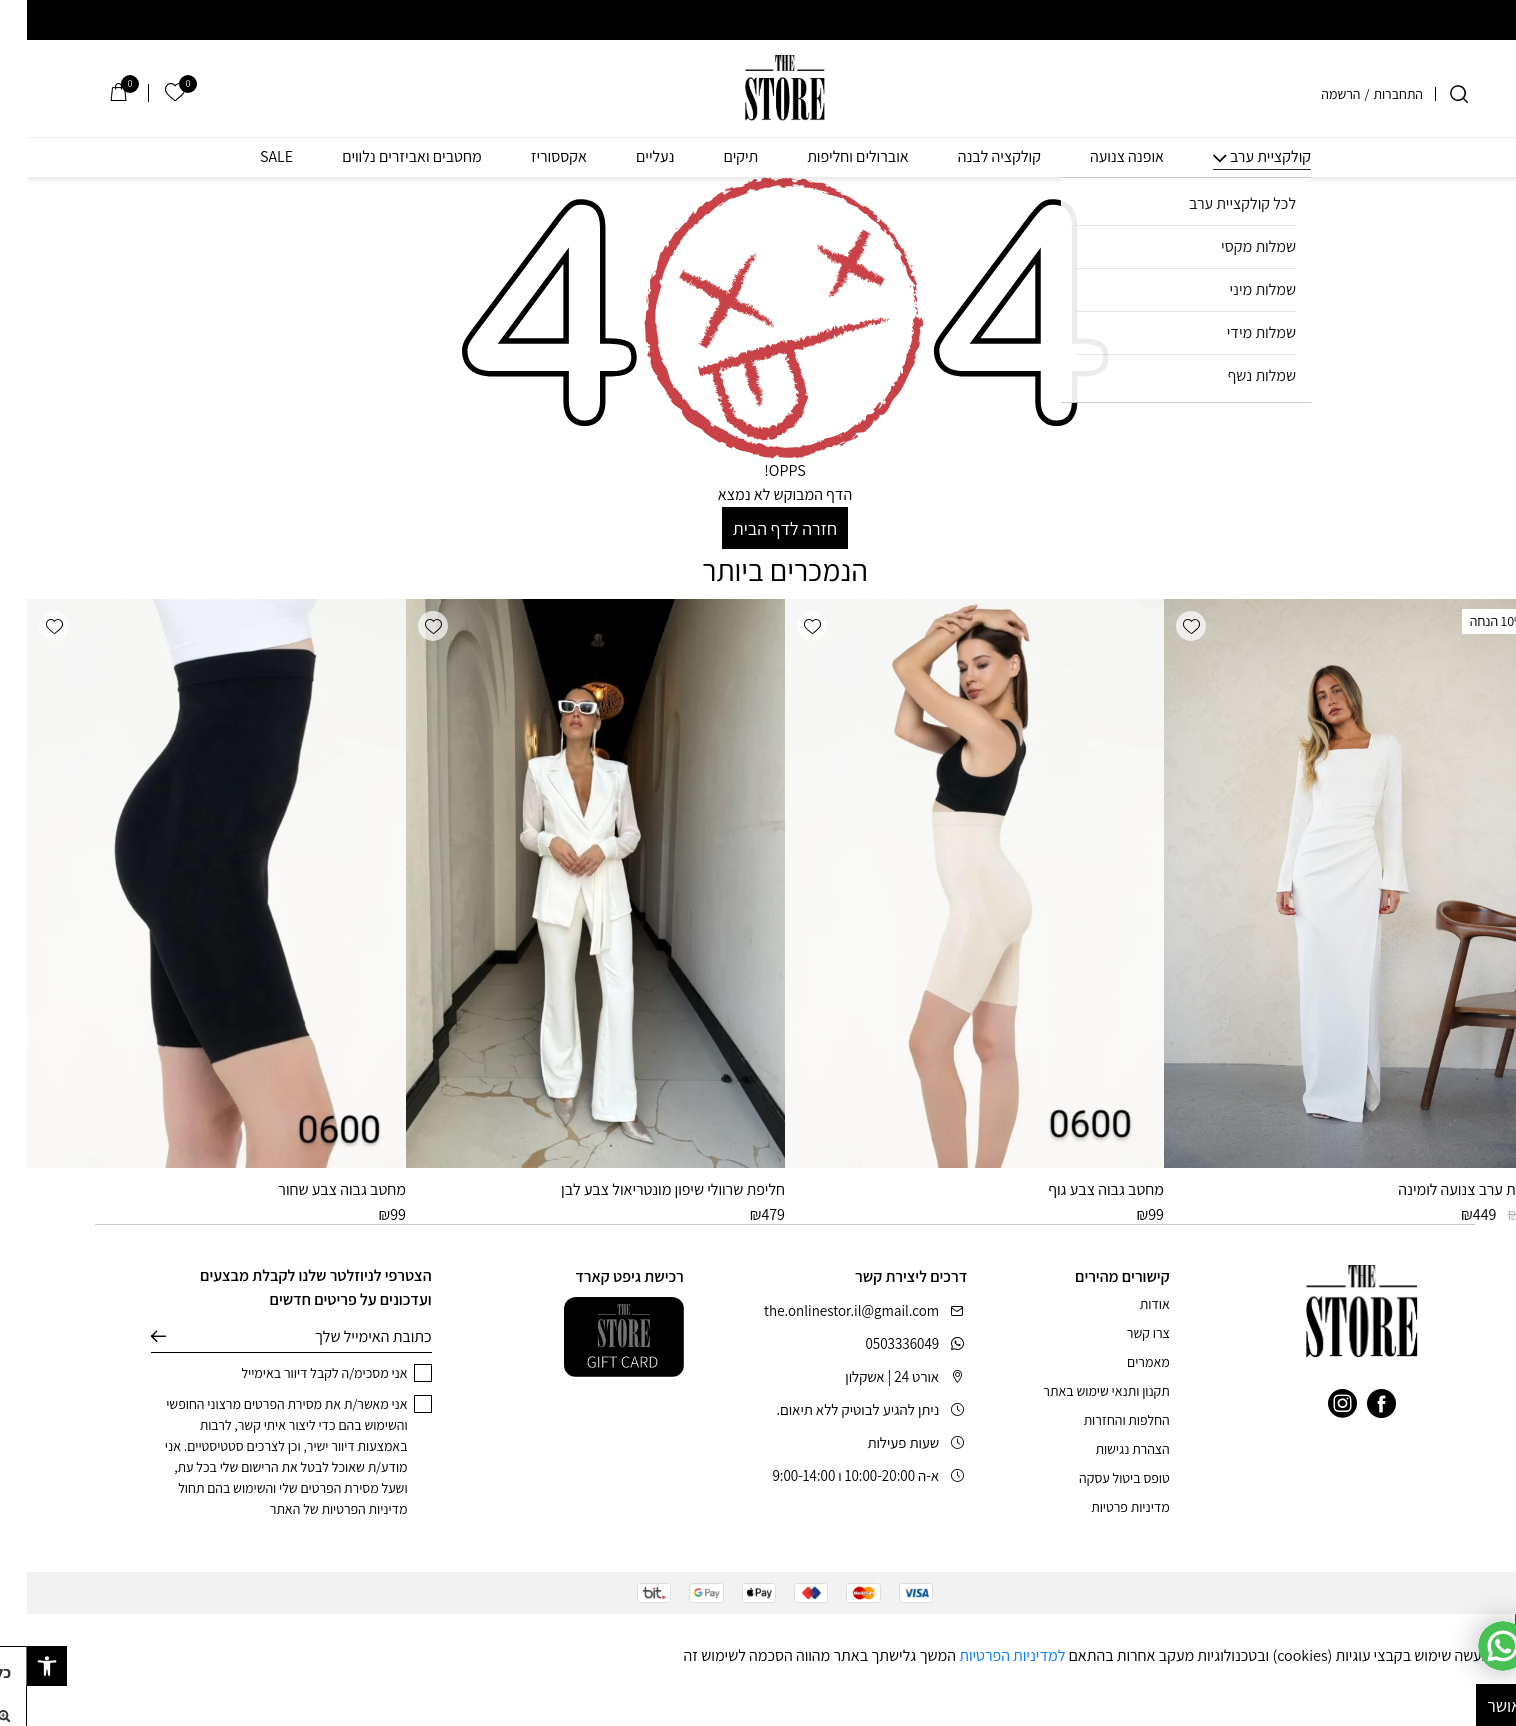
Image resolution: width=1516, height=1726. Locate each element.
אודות (1128, 1304)
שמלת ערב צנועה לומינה (1443, 1189)
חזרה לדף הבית (758, 528)
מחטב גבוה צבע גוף (1079, 1189)
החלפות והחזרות (1100, 1420)
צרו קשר (1121, 1333)
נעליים (628, 157)
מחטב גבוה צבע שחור (315, 1189)
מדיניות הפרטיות (337, 1509)
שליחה (131, 1337)
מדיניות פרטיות (1103, 1507)
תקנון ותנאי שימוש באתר (1079, 1391)
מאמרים (1121, 1362)
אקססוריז (532, 157)
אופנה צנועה (1100, 157)
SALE (249, 157)
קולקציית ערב (1243, 157)
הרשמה (1313, 94)
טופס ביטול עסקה (1097, 1478)
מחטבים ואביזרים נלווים (385, 157)
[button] (1164, 626)
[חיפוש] (1432, 94)
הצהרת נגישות (1105, 1449)
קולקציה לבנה (972, 157)
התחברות (1371, 94)
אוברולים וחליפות (831, 157)
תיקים (713, 157)
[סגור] (1502, 1629)
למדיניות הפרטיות (985, 1655)
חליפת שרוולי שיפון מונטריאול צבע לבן (646, 1189)
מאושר (1482, 1705)
